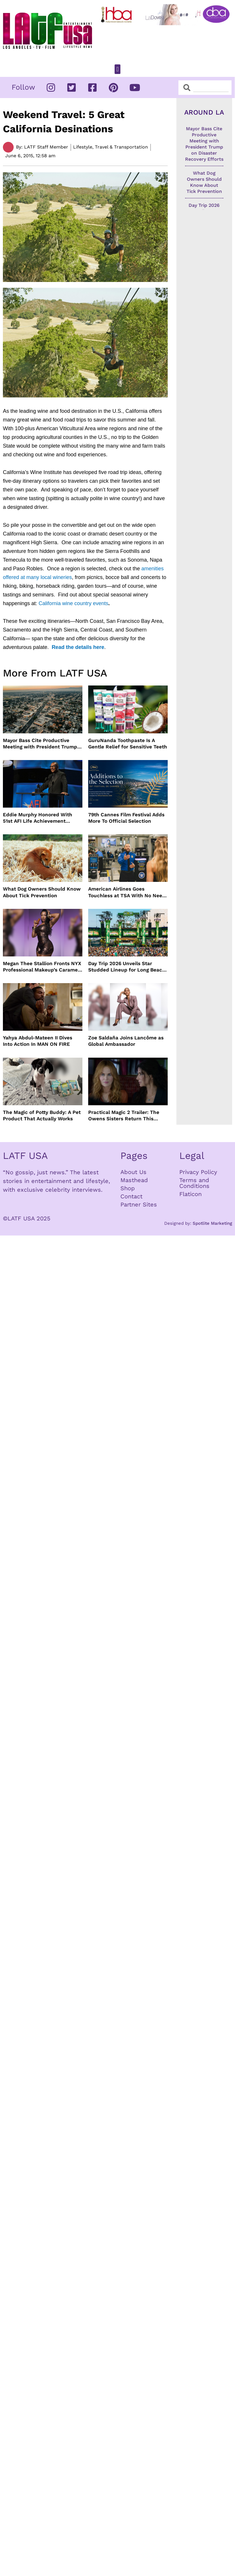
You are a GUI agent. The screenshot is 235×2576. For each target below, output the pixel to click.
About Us (133, 1171)
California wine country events (73, 603)
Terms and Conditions (194, 1183)
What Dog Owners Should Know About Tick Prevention (42, 892)
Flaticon (190, 1194)
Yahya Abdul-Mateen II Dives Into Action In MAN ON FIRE (37, 1041)
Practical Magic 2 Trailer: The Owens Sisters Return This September (123, 1115)
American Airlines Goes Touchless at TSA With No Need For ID (126, 892)
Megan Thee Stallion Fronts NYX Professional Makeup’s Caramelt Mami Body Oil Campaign (42, 966)
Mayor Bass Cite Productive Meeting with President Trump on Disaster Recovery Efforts (40, 743)
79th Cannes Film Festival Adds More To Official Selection (126, 818)
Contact (131, 1196)
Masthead (134, 1180)
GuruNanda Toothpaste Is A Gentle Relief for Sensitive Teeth (127, 743)
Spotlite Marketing (212, 1223)
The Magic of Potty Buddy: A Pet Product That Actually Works (42, 1115)
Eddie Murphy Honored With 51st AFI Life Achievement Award (37, 818)
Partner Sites (138, 1204)
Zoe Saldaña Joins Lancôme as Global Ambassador (126, 1041)
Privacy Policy (198, 1171)
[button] (117, 69)
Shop (127, 1188)
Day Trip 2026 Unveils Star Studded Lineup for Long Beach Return (126, 966)
